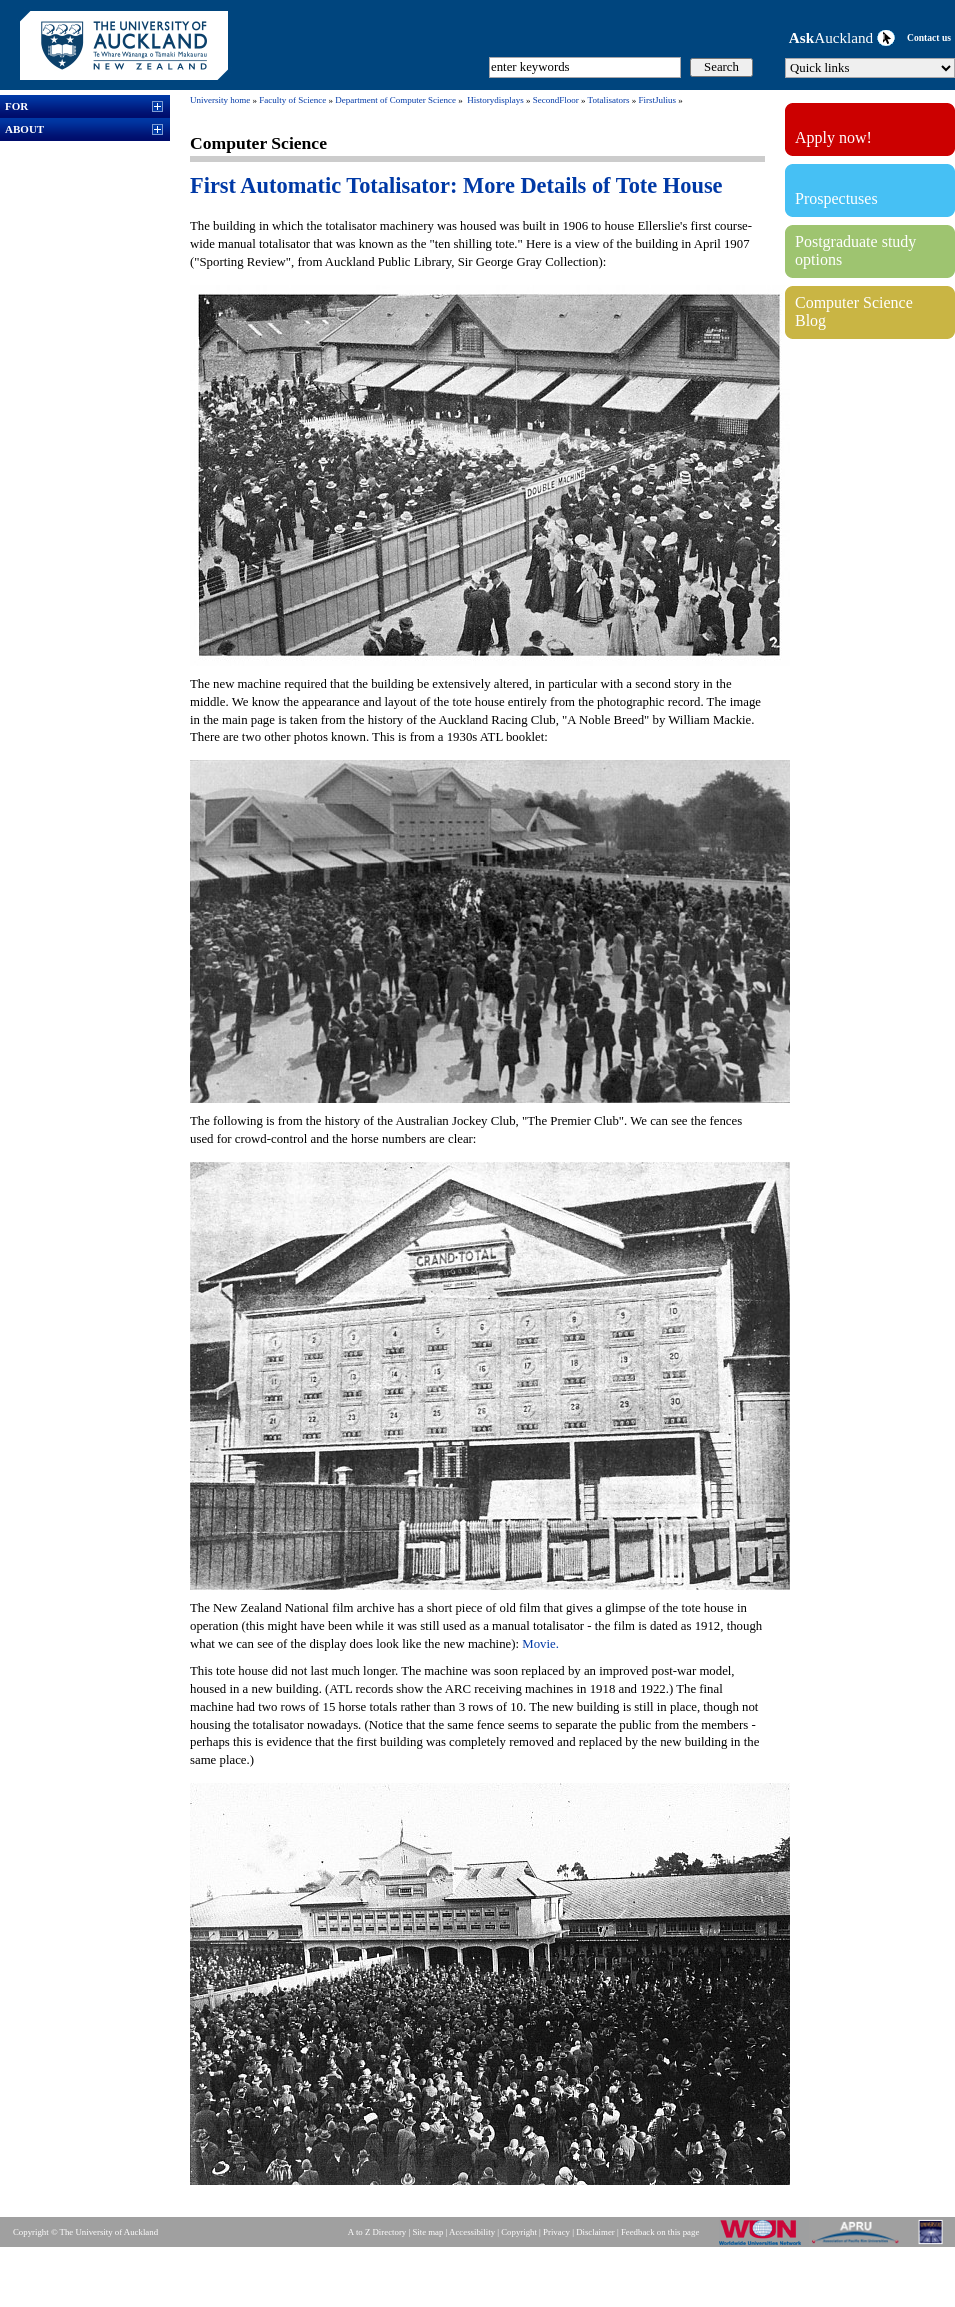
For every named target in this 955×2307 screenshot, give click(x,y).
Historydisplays (495, 100)
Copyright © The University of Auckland (85, 2232)
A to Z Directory (377, 2232)
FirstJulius (657, 100)
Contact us (929, 37)
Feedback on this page (660, 2232)
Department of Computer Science (395, 100)
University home (220, 100)
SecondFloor (556, 100)
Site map (427, 2232)
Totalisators (609, 100)
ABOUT (24, 129)
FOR (16, 106)
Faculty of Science (292, 100)
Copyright (519, 2232)
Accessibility (472, 2232)
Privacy (556, 2232)
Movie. (540, 1644)
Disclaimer (595, 2232)
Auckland (842, 37)
